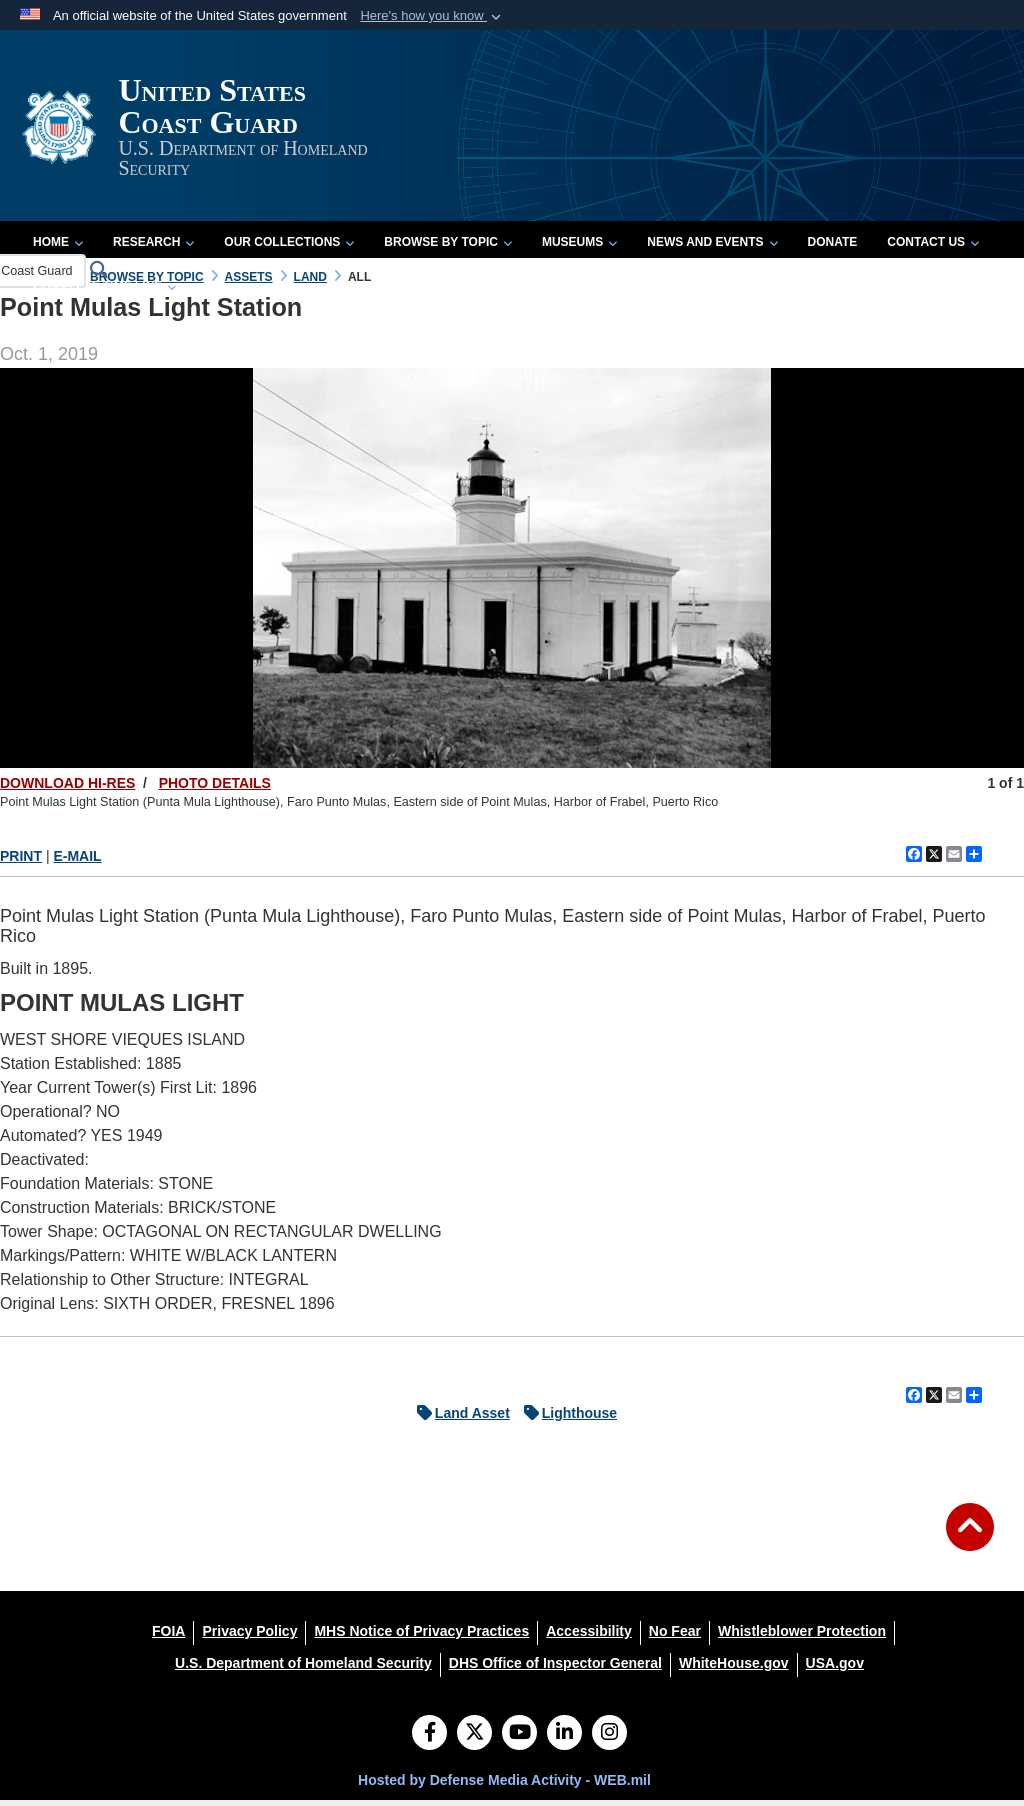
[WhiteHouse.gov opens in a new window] (734, 1669)
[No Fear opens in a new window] (675, 1637)
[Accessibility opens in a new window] (589, 1637)
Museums (579, 248)
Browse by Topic (448, 248)
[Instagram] (609, 1740)
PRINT (21, 862)
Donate (833, 248)
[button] (432, 16)
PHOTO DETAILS (215, 789)
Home (58, 248)
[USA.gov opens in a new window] (835, 1669)
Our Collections (289, 248)
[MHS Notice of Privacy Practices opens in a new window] (421, 1637)
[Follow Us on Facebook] (429, 1740)
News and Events (712, 248)
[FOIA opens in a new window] (168, 1637)
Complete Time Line (104, 292)
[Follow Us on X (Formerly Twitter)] (474, 1740)
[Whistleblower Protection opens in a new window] (802, 1637)
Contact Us (933, 248)
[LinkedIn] (564, 1740)
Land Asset (458, 1419)
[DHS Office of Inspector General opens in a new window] (555, 1669)
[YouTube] (519, 1740)
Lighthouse (565, 1419)
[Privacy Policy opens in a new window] (249, 1637)
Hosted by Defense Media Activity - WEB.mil (504, 1786)
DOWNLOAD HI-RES (67, 789)
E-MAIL (77, 862)
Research (153, 248)
